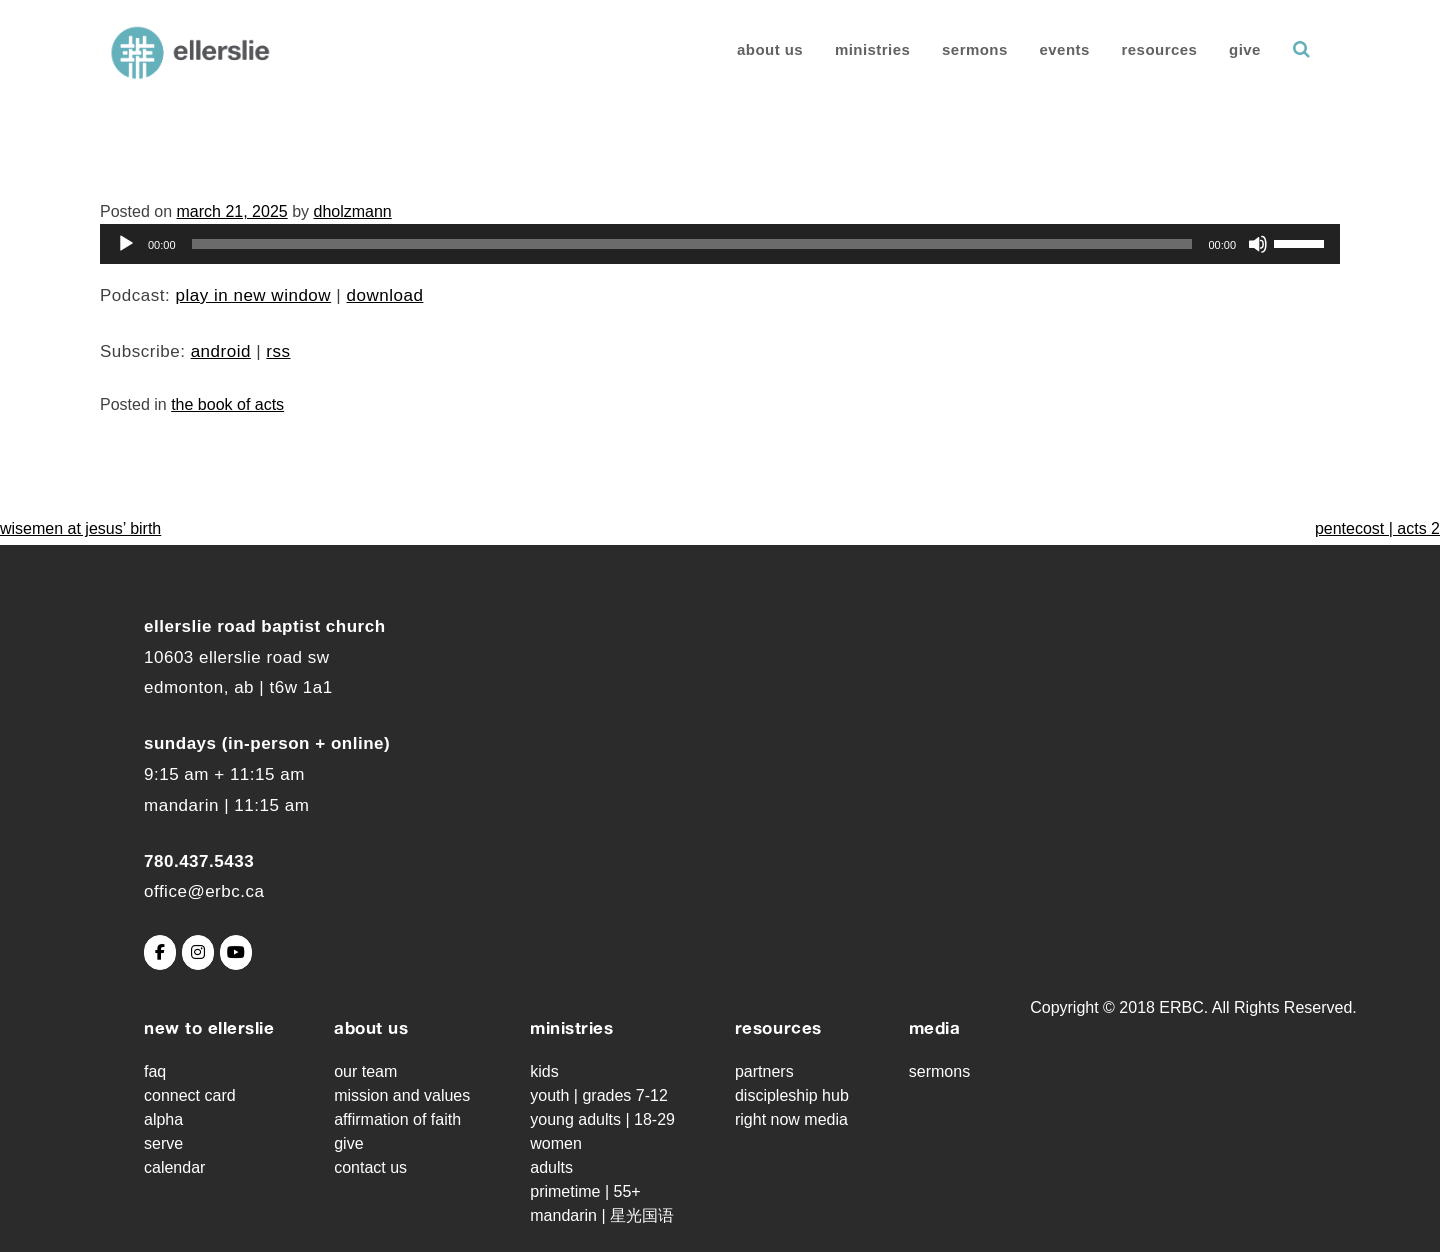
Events (1052, 49)
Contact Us (370, 1167)
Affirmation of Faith (397, 1119)
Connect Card (190, 1095)
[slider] (692, 244)
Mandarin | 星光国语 (602, 1215)
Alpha (163, 1119)
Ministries (860, 49)
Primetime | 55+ (585, 1191)
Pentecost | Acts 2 (1377, 528)
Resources (1148, 49)
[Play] (126, 244)
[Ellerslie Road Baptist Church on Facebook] (160, 952)
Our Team (365, 1071)
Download (385, 295)
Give (1233, 49)
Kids (544, 1071)
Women (556, 1143)
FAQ (155, 1071)
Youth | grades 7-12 (599, 1095)
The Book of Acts (227, 404)
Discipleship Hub (792, 1095)
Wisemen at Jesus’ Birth (80, 528)
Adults (551, 1167)
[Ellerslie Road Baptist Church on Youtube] (236, 952)
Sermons (963, 49)
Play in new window (253, 295)
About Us (758, 49)
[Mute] (1258, 244)
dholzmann (352, 211)
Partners (764, 1071)
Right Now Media (791, 1119)
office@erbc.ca (204, 891)
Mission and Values (402, 1095)
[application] (720, 244)
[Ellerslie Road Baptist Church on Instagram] (198, 952)
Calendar (174, 1167)
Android (221, 351)
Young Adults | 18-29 (602, 1119)
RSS (278, 351)
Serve (163, 1143)
